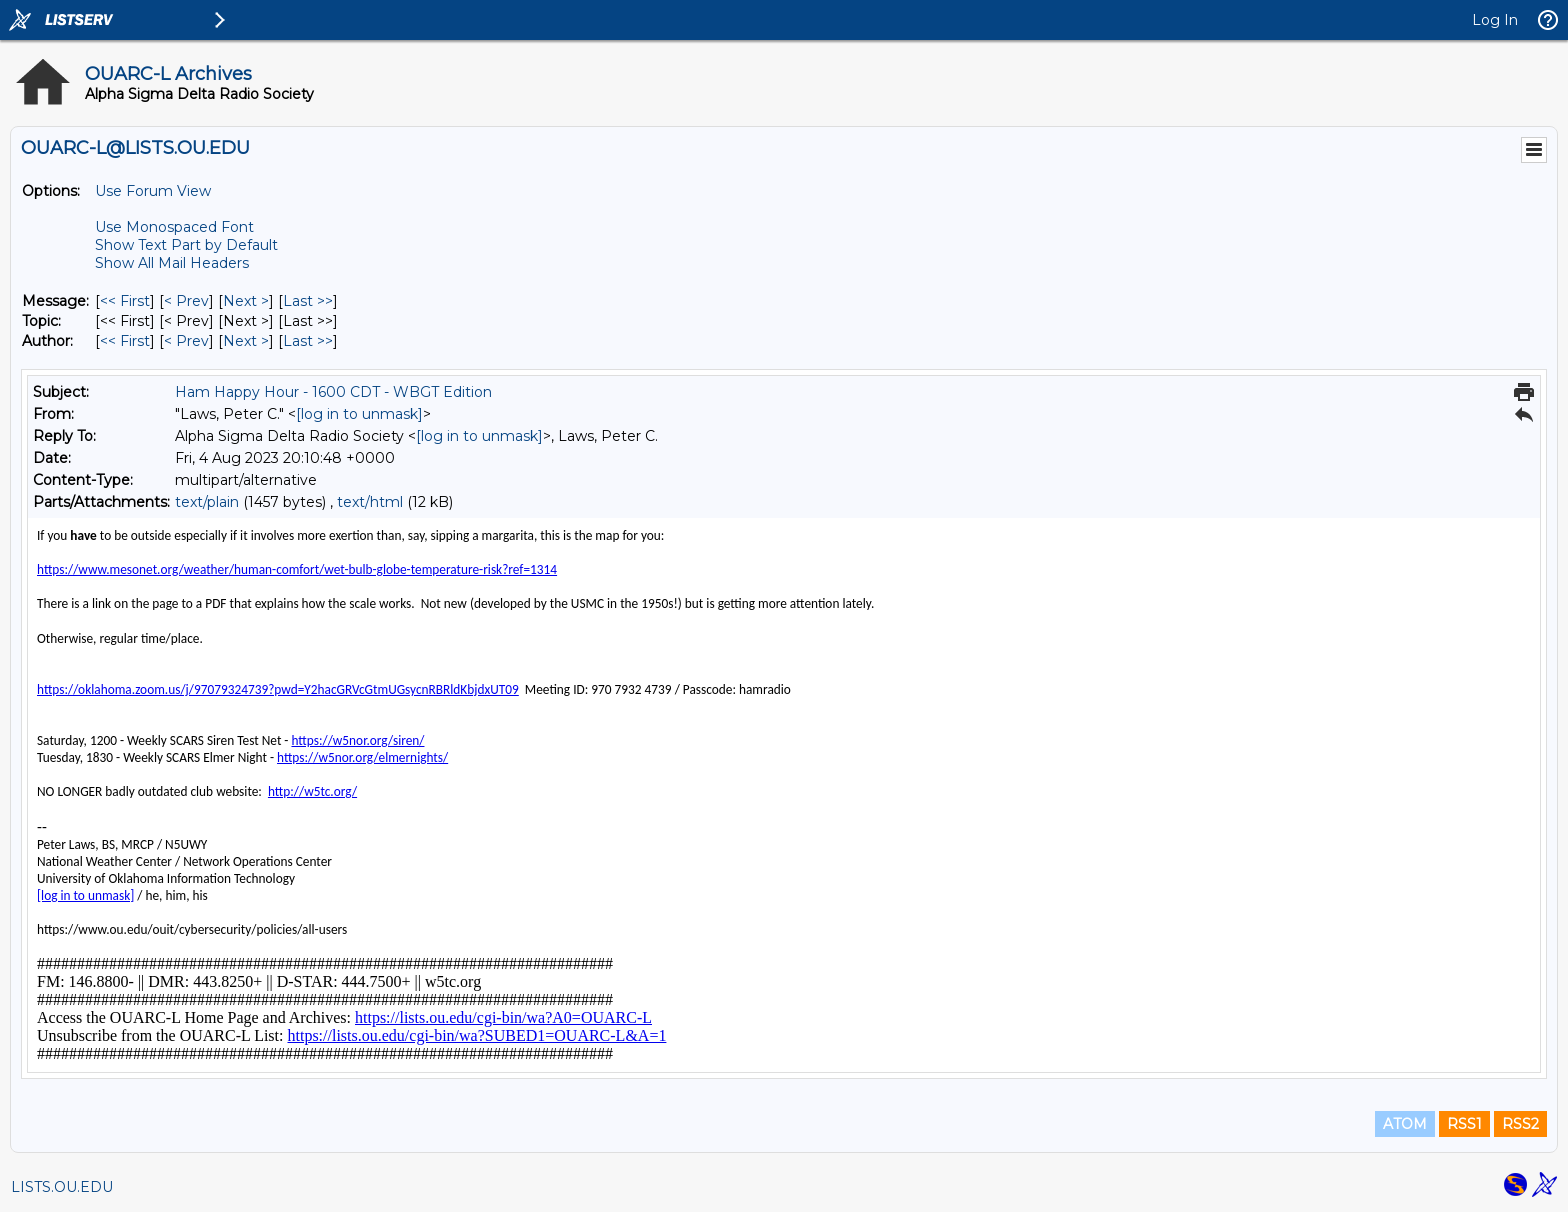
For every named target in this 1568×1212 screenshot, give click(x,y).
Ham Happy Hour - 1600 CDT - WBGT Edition (333, 392)
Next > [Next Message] (246, 301)
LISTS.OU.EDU (62, 1187)
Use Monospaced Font (174, 227)
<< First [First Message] (125, 301)
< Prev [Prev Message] (186, 301)
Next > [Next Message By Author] (246, 341)
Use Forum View (153, 191)
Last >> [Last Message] (308, 301)
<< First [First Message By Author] (125, 341)
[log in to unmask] (359, 414)
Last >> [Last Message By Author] (308, 341)
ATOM (1405, 1124)
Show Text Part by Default (186, 245)
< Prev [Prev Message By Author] (186, 341)
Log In (1495, 20)
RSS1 (1464, 1124)
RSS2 (1520, 1124)
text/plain (207, 502)
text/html (370, 502)
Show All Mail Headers (172, 263)
